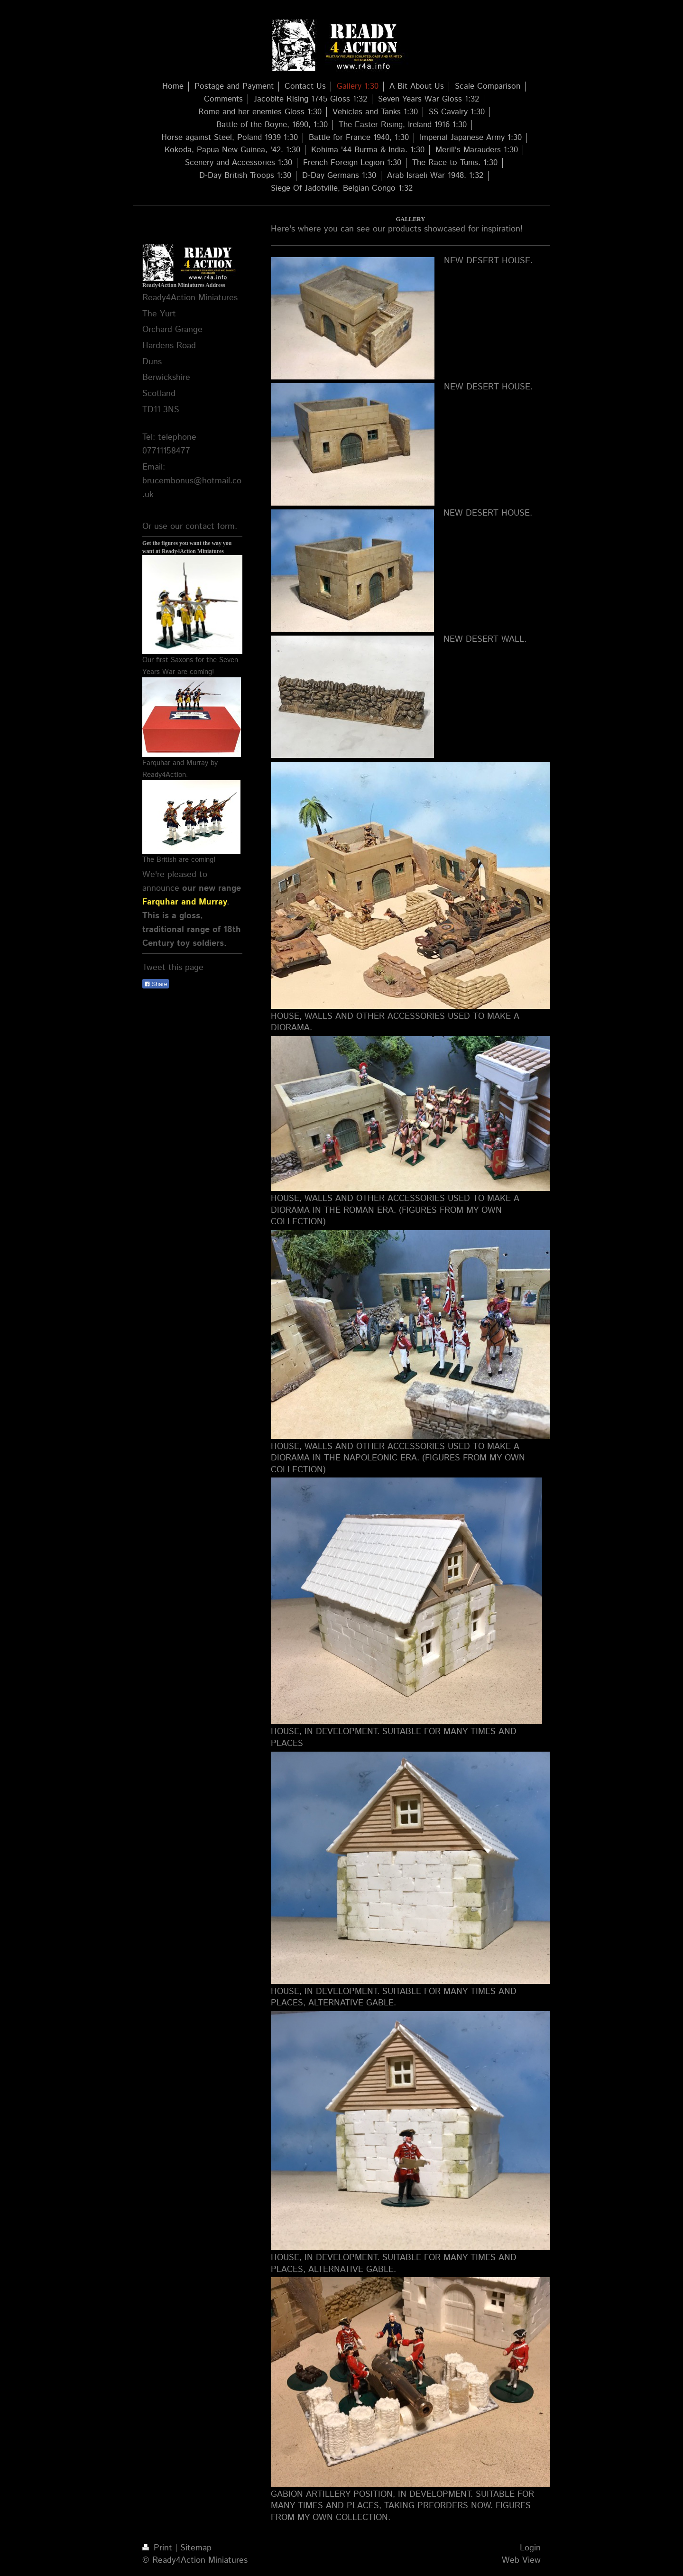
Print (158, 2548)
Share (155, 984)
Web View (521, 2560)
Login (530, 2548)
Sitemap (196, 2548)
